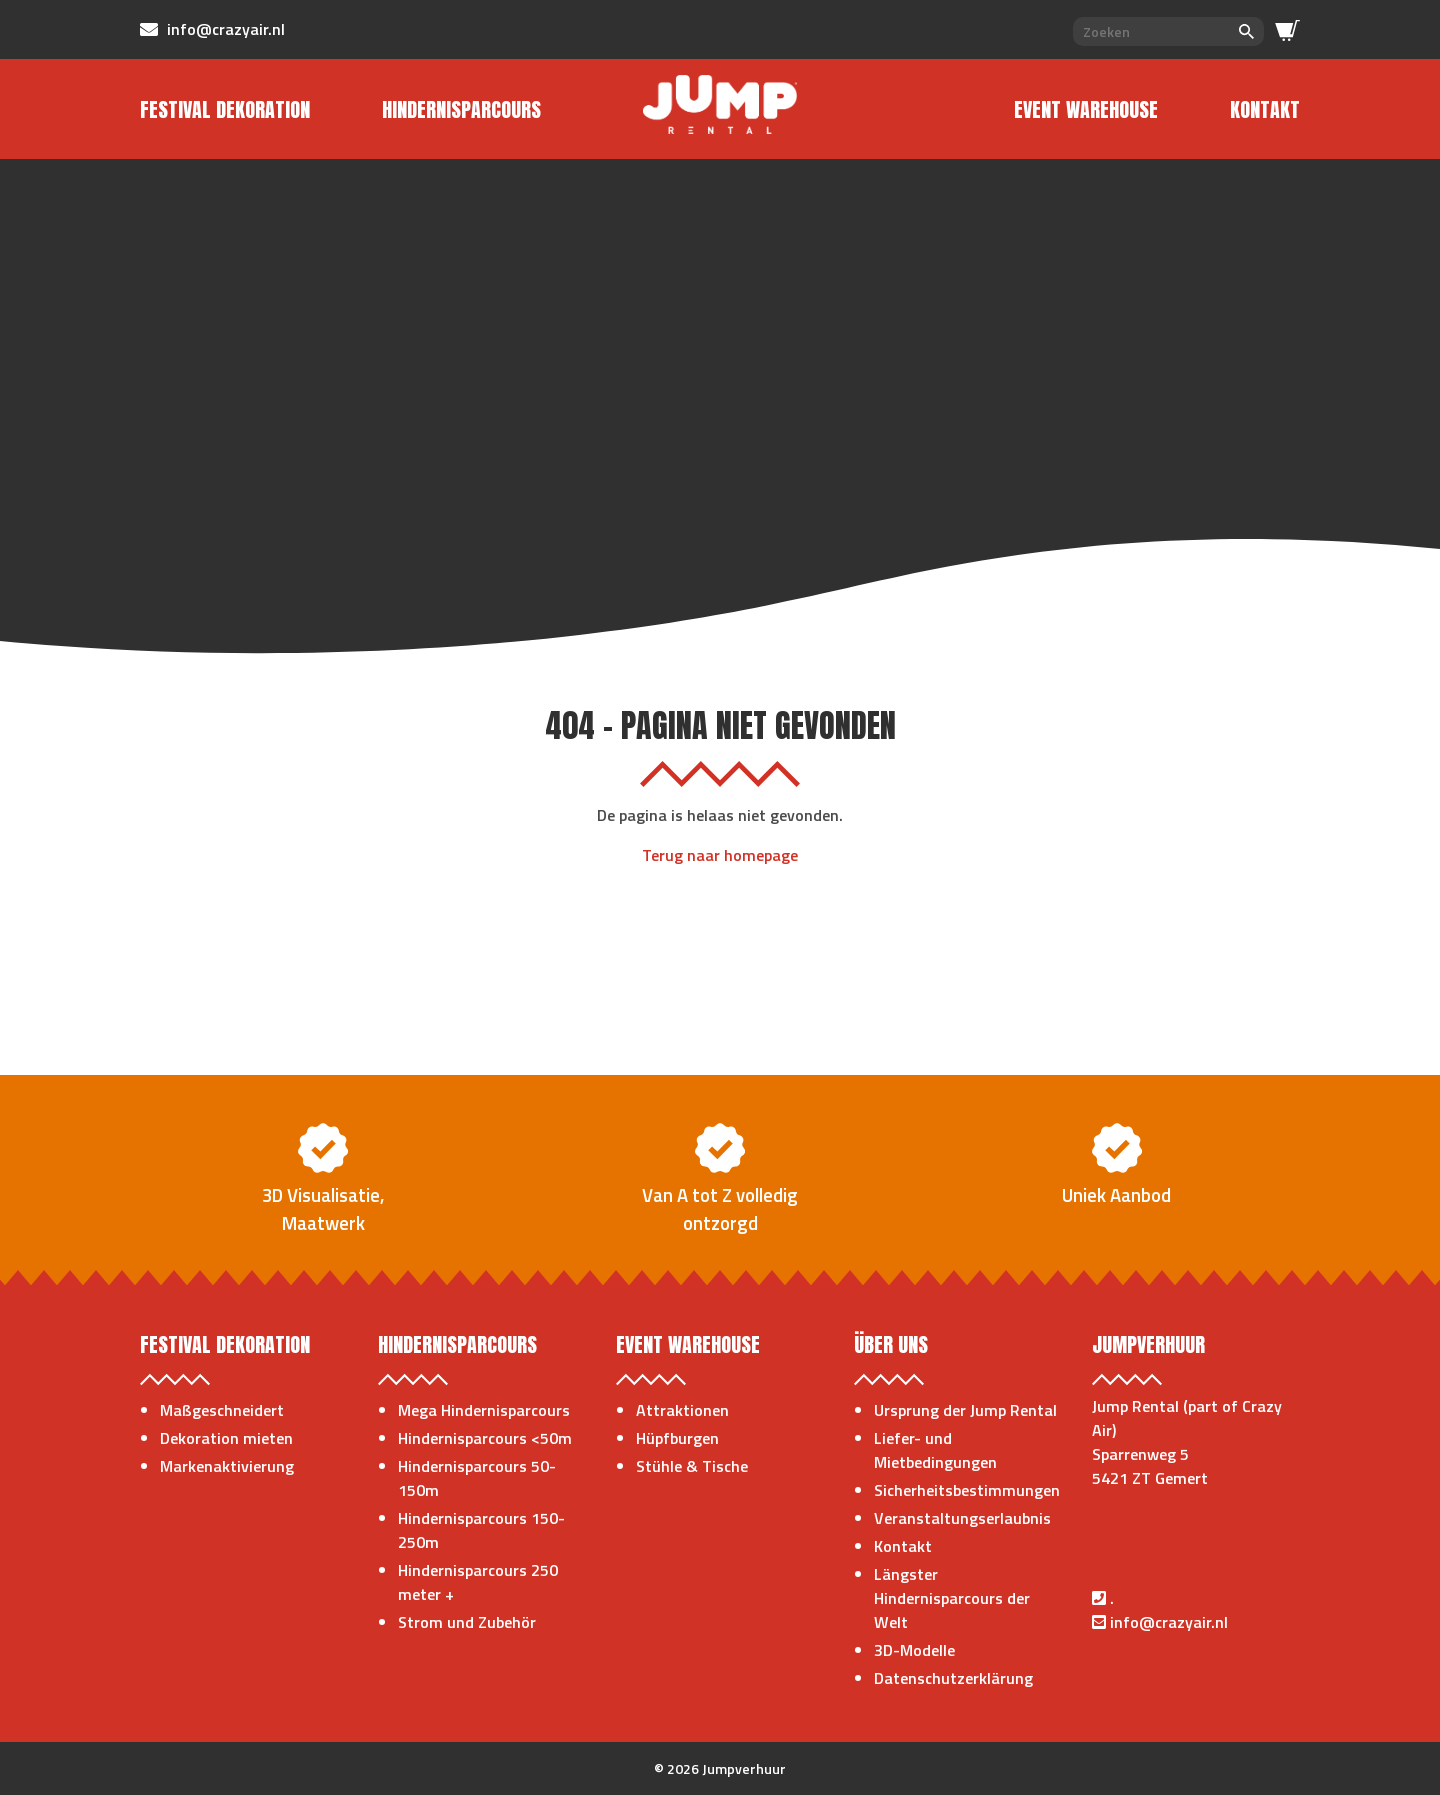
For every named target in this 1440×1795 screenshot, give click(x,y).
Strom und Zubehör (467, 1622)
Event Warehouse (1086, 109)
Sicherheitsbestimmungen (967, 1490)
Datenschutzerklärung (953, 1678)
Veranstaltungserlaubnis (962, 1518)
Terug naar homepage (720, 855)
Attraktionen (682, 1410)
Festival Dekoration (225, 109)
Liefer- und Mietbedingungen (935, 1450)
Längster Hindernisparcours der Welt (952, 1598)
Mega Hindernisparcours (484, 1410)
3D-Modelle (914, 1650)
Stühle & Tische (692, 1466)
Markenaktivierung (227, 1466)
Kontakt (1265, 109)
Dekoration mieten (226, 1438)
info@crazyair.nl (1169, 1622)
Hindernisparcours (461, 109)
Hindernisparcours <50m (485, 1438)
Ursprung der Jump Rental (965, 1410)
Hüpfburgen (677, 1438)
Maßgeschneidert (222, 1410)
